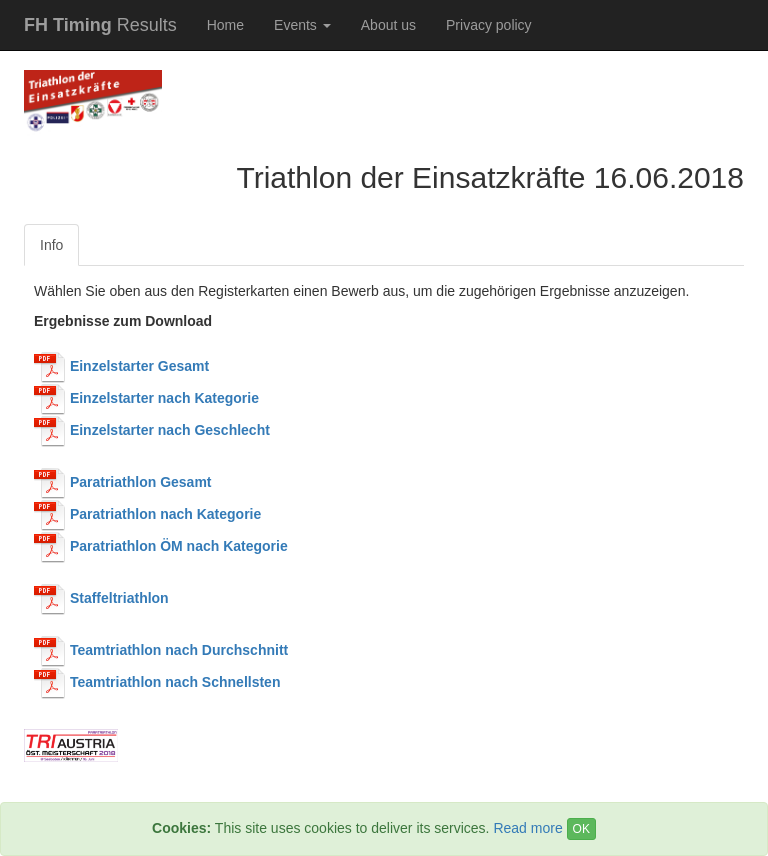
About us (388, 25)
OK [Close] (581, 829)
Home (225, 25)
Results (100, 25)
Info (51, 245)
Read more (527, 828)
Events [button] (302, 25)
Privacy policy (489, 25)
